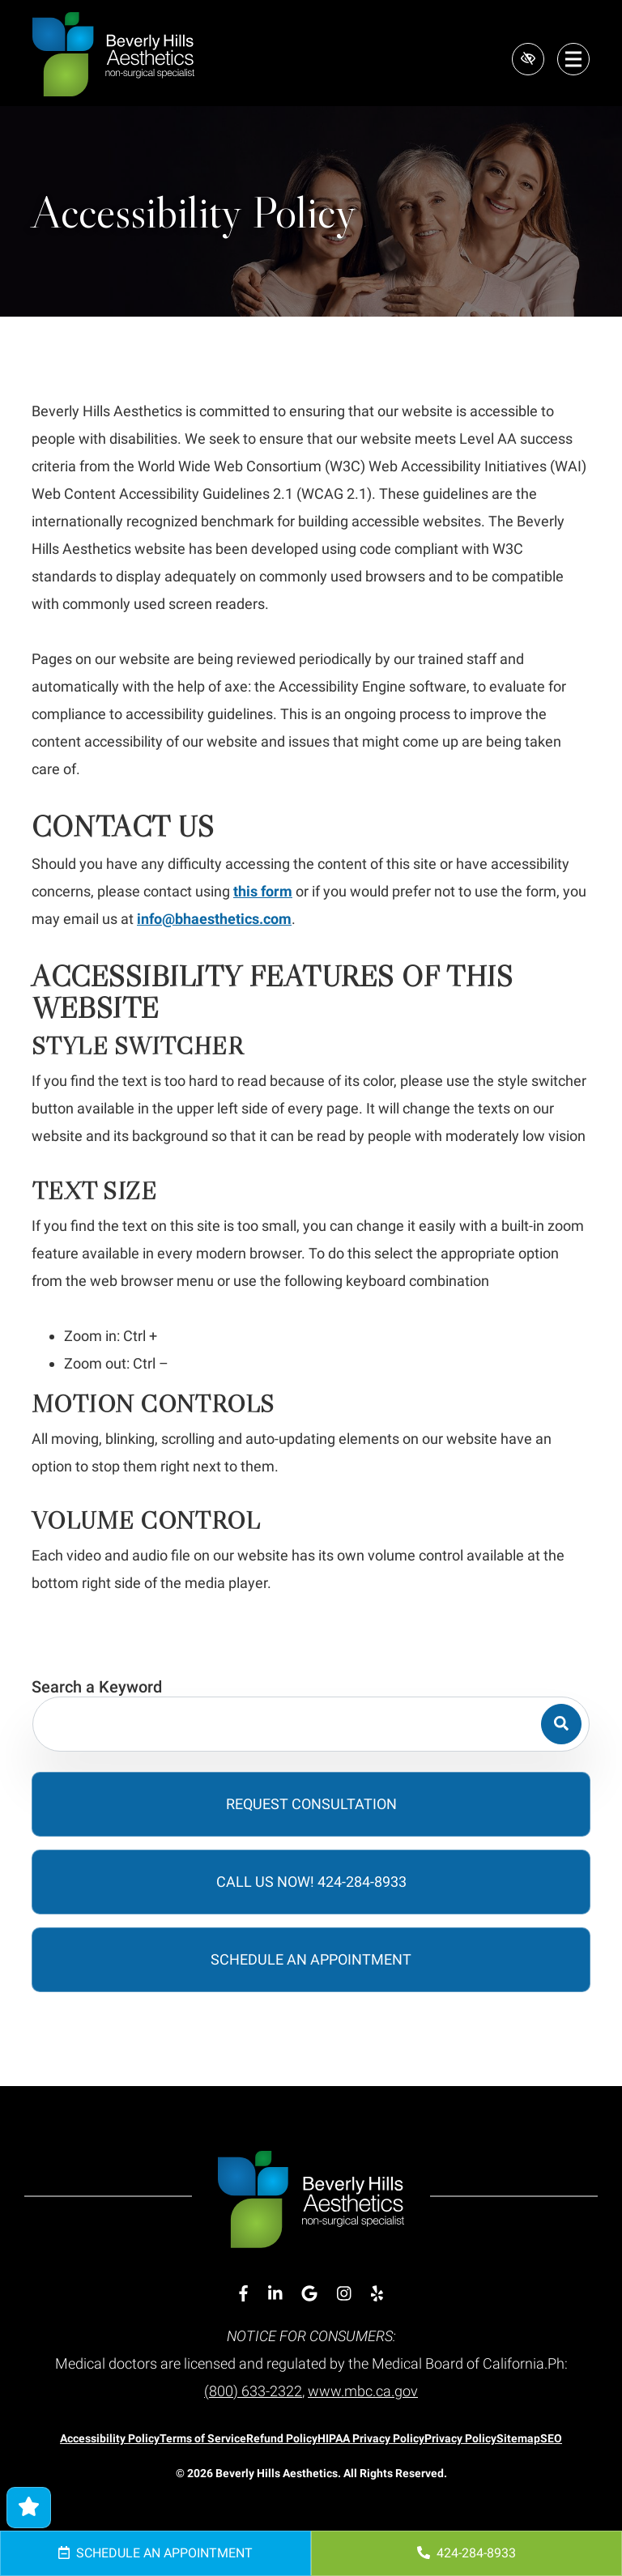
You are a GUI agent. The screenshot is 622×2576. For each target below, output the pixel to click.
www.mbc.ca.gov (363, 2390)
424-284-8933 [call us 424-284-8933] (466, 2553)
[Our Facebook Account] (243, 2293)
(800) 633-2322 (253, 2390)
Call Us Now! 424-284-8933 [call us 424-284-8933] (311, 1881)
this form (262, 891)
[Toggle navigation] (573, 59)
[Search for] (311, 1724)
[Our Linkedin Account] (275, 2293)
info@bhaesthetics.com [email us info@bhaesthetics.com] (214, 918)
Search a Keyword (97, 1687)
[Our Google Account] (309, 2293)
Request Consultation (311, 1803)
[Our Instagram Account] (344, 2293)
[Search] (561, 1724)
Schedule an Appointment (155, 2553)
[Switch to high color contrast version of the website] (528, 59)
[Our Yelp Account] (377, 2293)
